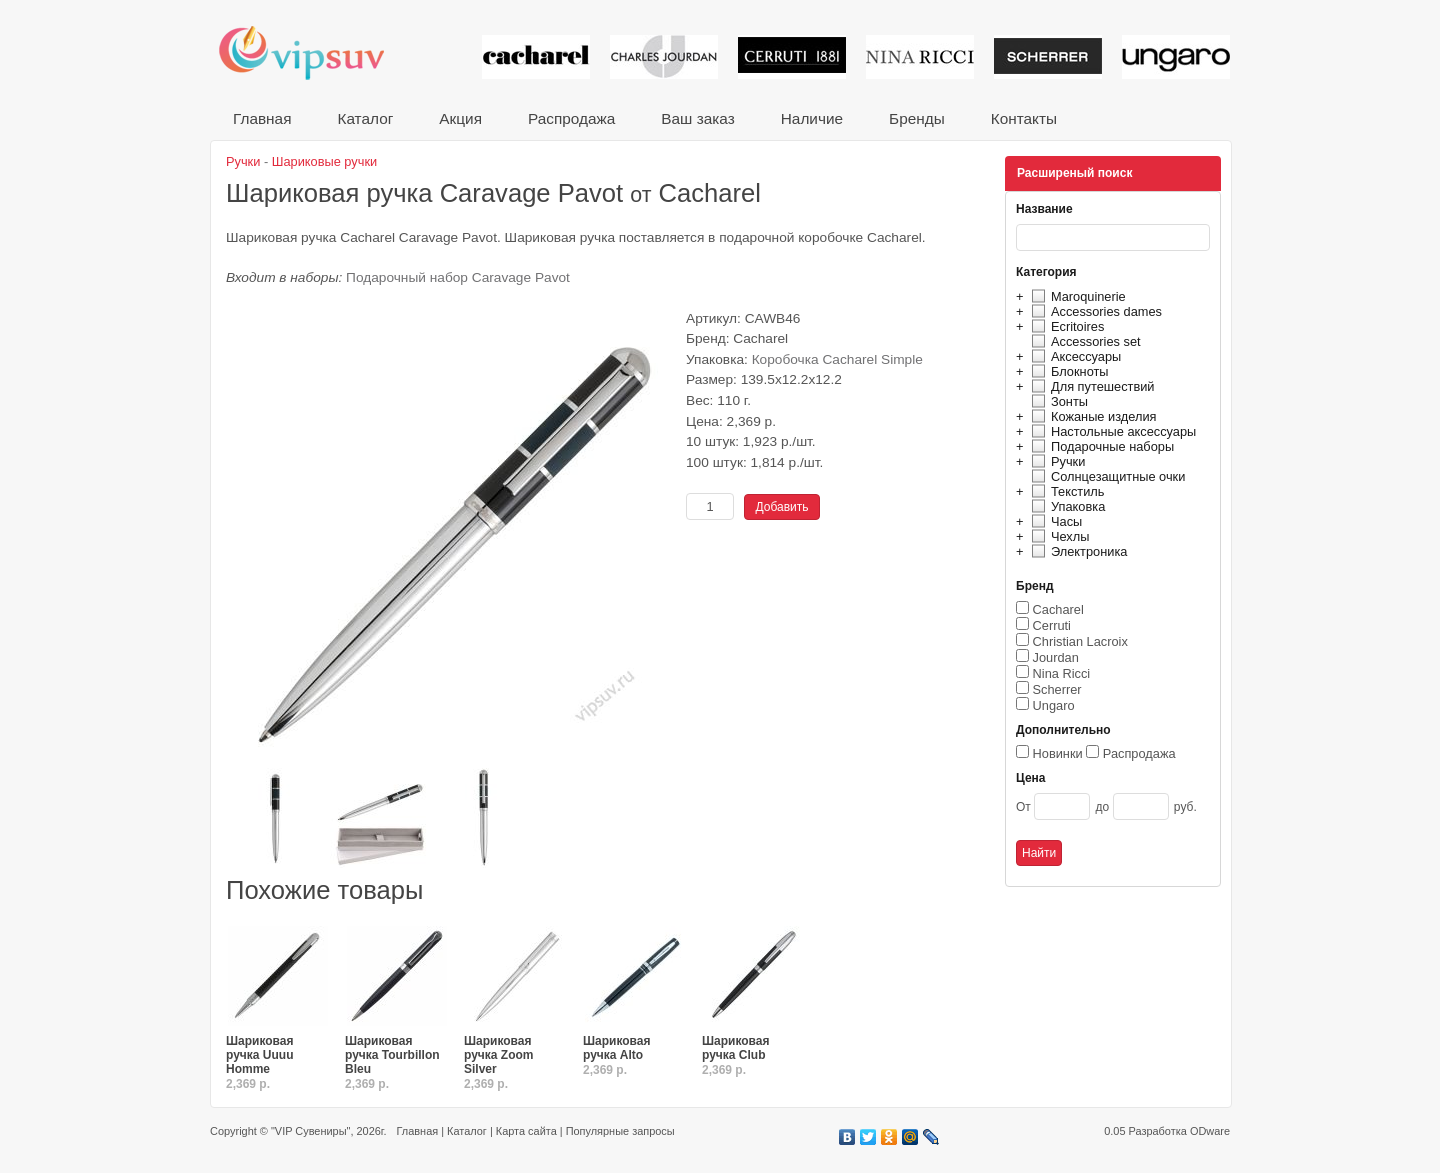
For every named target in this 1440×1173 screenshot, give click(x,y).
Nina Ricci (1062, 673)
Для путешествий (1090, 386)
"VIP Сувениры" (310, 1131)
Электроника (1076, 551)
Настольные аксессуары (1111, 431)
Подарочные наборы (1100, 446)
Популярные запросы (620, 1131)
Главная (262, 118)
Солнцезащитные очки (1105, 476)
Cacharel (1058, 609)
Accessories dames (1094, 311)
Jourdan (1056, 657)
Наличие (812, 118)
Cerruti (1052, 625)
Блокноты (1067, 371)
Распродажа (571, 118)
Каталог (365, 118)
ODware (1210, 1131)
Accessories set (1083, 341)
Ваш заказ (697, 118)
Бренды (917, 118)
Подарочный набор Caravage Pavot (458, 277)
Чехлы (1057, 536)
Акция (460, 118)
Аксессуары (1073, 356)
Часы (1054, 521)
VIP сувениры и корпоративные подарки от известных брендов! (315, 52)
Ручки (1055, 461)
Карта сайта (526, 1131)
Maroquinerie (1076, 296)
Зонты (1057, 401)
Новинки (1058, 753)
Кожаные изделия (1091, 416)
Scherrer (1057, 689)
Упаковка (1065, 506)
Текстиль (1065, 491)
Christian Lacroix (1080, 641)
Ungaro (1054, 705)
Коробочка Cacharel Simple (837, 359)
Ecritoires (1065, 326)
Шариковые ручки (324, 161)
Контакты (1024, 118)
